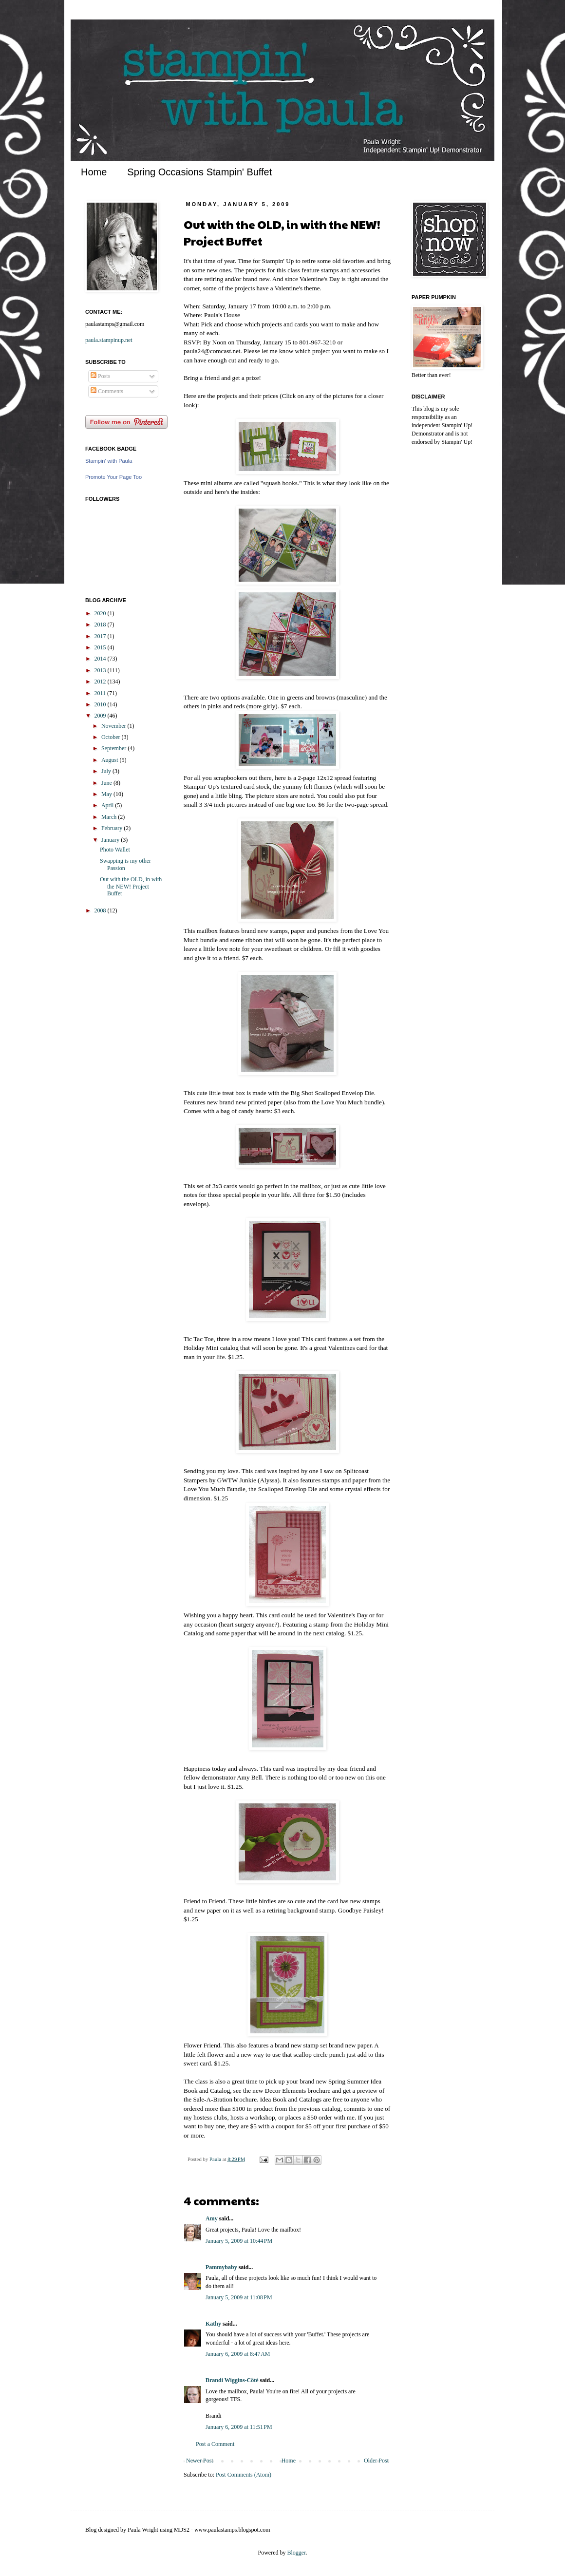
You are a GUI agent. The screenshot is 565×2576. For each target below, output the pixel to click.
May (107, 794)
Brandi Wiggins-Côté (232, 2380)
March (109, 817)
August (110, 760)
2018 (101, 624)
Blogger (296, 2552)
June (107, 782)
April (108, 805)
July (107, 771)
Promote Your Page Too (113, 477)
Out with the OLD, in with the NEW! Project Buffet (131, 886)
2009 (101, 715)
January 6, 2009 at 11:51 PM (239, 2427)
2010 (101, 704)
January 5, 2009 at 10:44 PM (239, 2240)
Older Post (376, 2460)
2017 (101, 636)
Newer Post (199, 2460)
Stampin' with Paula (108, 461)
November (114, 725)
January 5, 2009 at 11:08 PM (239, 2297)
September (114, 748)
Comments (107, 391)
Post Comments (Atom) (243, 2474)
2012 (101, 681)
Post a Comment (215, 2444)
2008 (101, 910)
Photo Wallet (115, 849)
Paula (216, 2159)
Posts (100, 376)
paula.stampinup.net (108, 340)
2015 (101, 647)
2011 (101, 693)
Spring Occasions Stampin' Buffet (199, 172)
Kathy (213, 2323)
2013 (101, 670)
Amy (212, 2218)
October (111, 737)
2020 (101, 613)
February (112, 828)
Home (94, 172)
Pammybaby (221, 2267)
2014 (101, 658)
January (111, 839)
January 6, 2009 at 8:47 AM (238, 2353)
